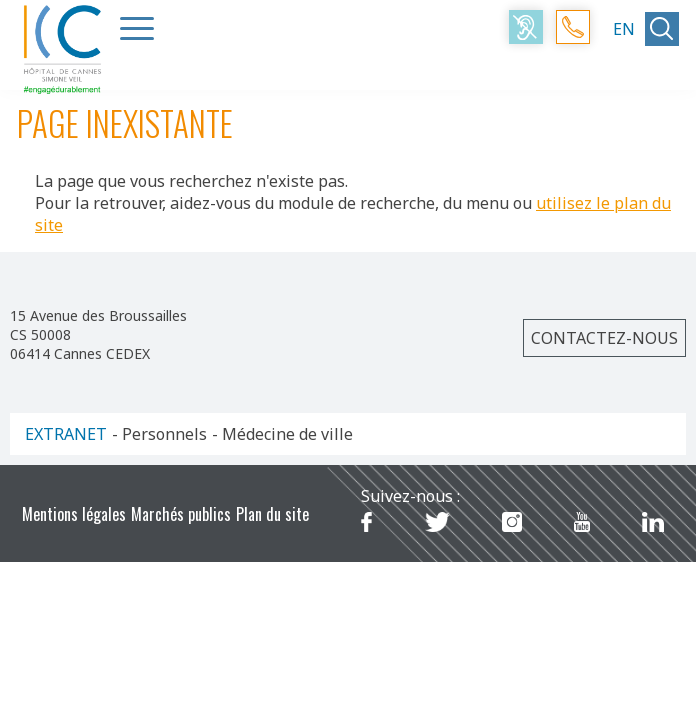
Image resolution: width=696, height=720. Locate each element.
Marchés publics (181, 514)
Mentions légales (74, 514)
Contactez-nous (604, 338)
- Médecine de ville (282, 434)
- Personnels (159, 434)
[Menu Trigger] (137, 28)
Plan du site (272, 514)
